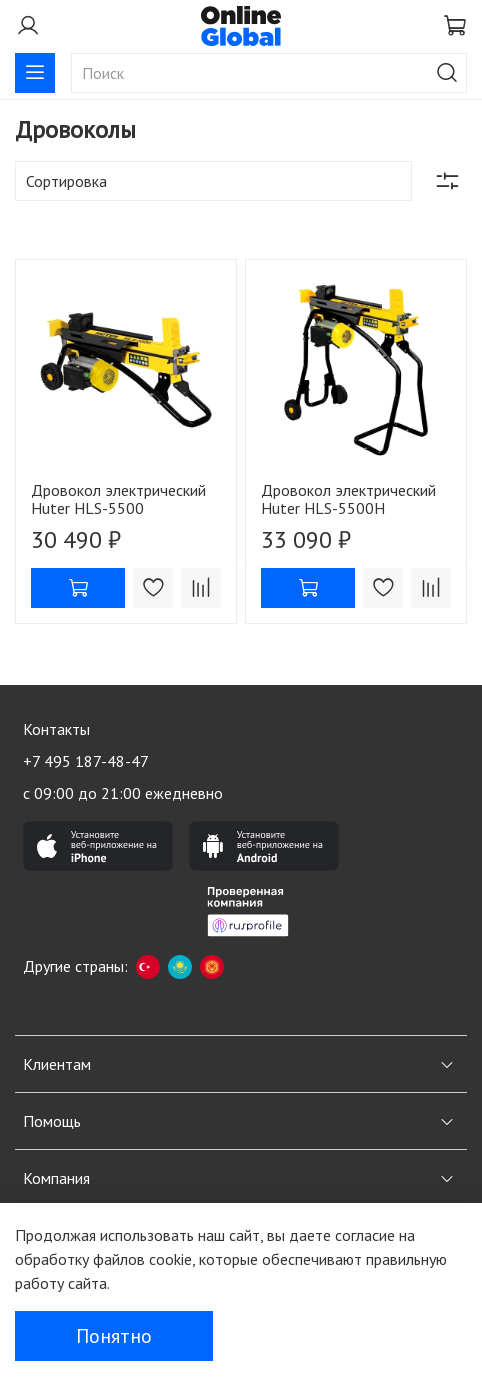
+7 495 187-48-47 (86, 761)
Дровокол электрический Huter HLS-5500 (118, 499)
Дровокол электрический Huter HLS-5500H (348, 499)
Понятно (114, 1336)
